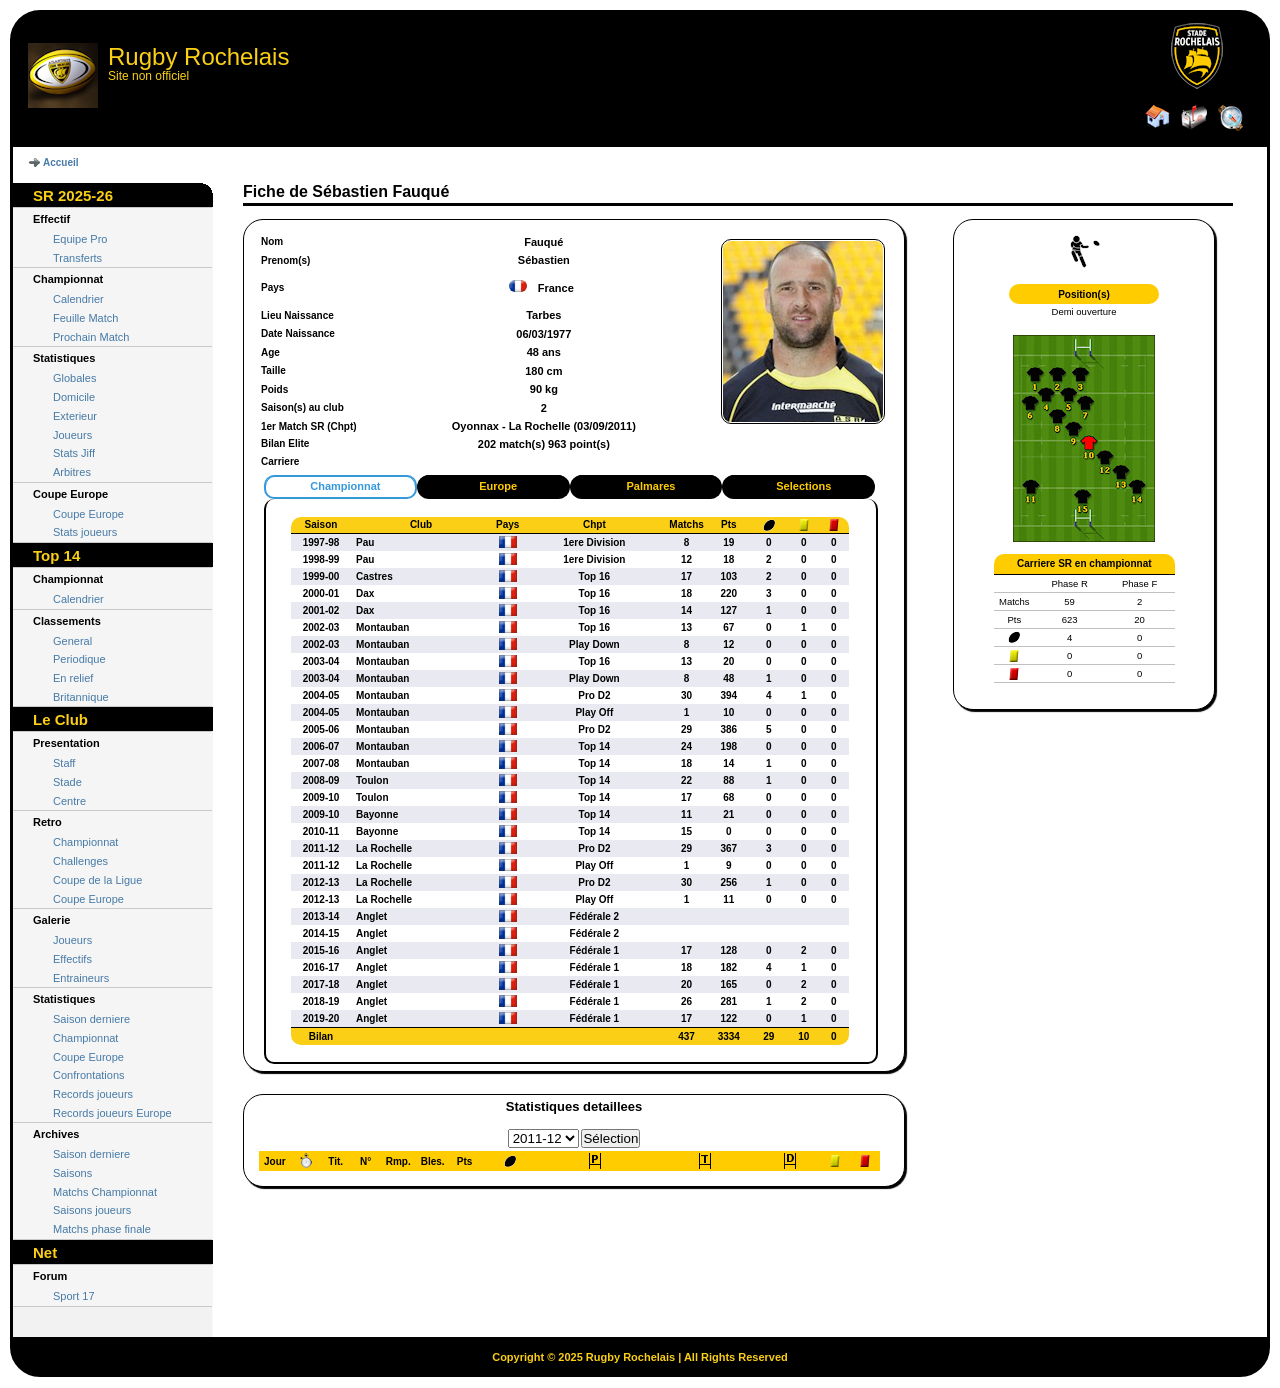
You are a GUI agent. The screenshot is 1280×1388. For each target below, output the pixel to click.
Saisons (72, 1173)
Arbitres (72, 472)
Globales (74, 378)
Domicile (74, 397)
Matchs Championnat (105, 1192)
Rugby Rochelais (198, 56)
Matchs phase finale (102, 1229)
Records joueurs (93, 1094)
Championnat (85, 842)
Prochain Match (91, 337)
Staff (64, 763)
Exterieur (75, 416)
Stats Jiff (74, 453)
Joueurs (72, 435)
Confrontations (89, 1075)
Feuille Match (85, 318)
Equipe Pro (80, 239)
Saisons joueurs (92, 1210)
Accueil (61, 162)
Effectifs (72, 959)
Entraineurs (81, 978)
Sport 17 (74, 1296)
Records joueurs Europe (112, 1113)
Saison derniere (91, 1019)
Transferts (77, 258)
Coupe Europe (88, 514)
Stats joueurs (85, 532)
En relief (73, 678)
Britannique (81, 697)
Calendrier (78, 299)
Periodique (79, 659)
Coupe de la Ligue (97, 880)
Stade (67, 782)
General (72, 641)
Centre (69, 801)
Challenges (80, 861)
